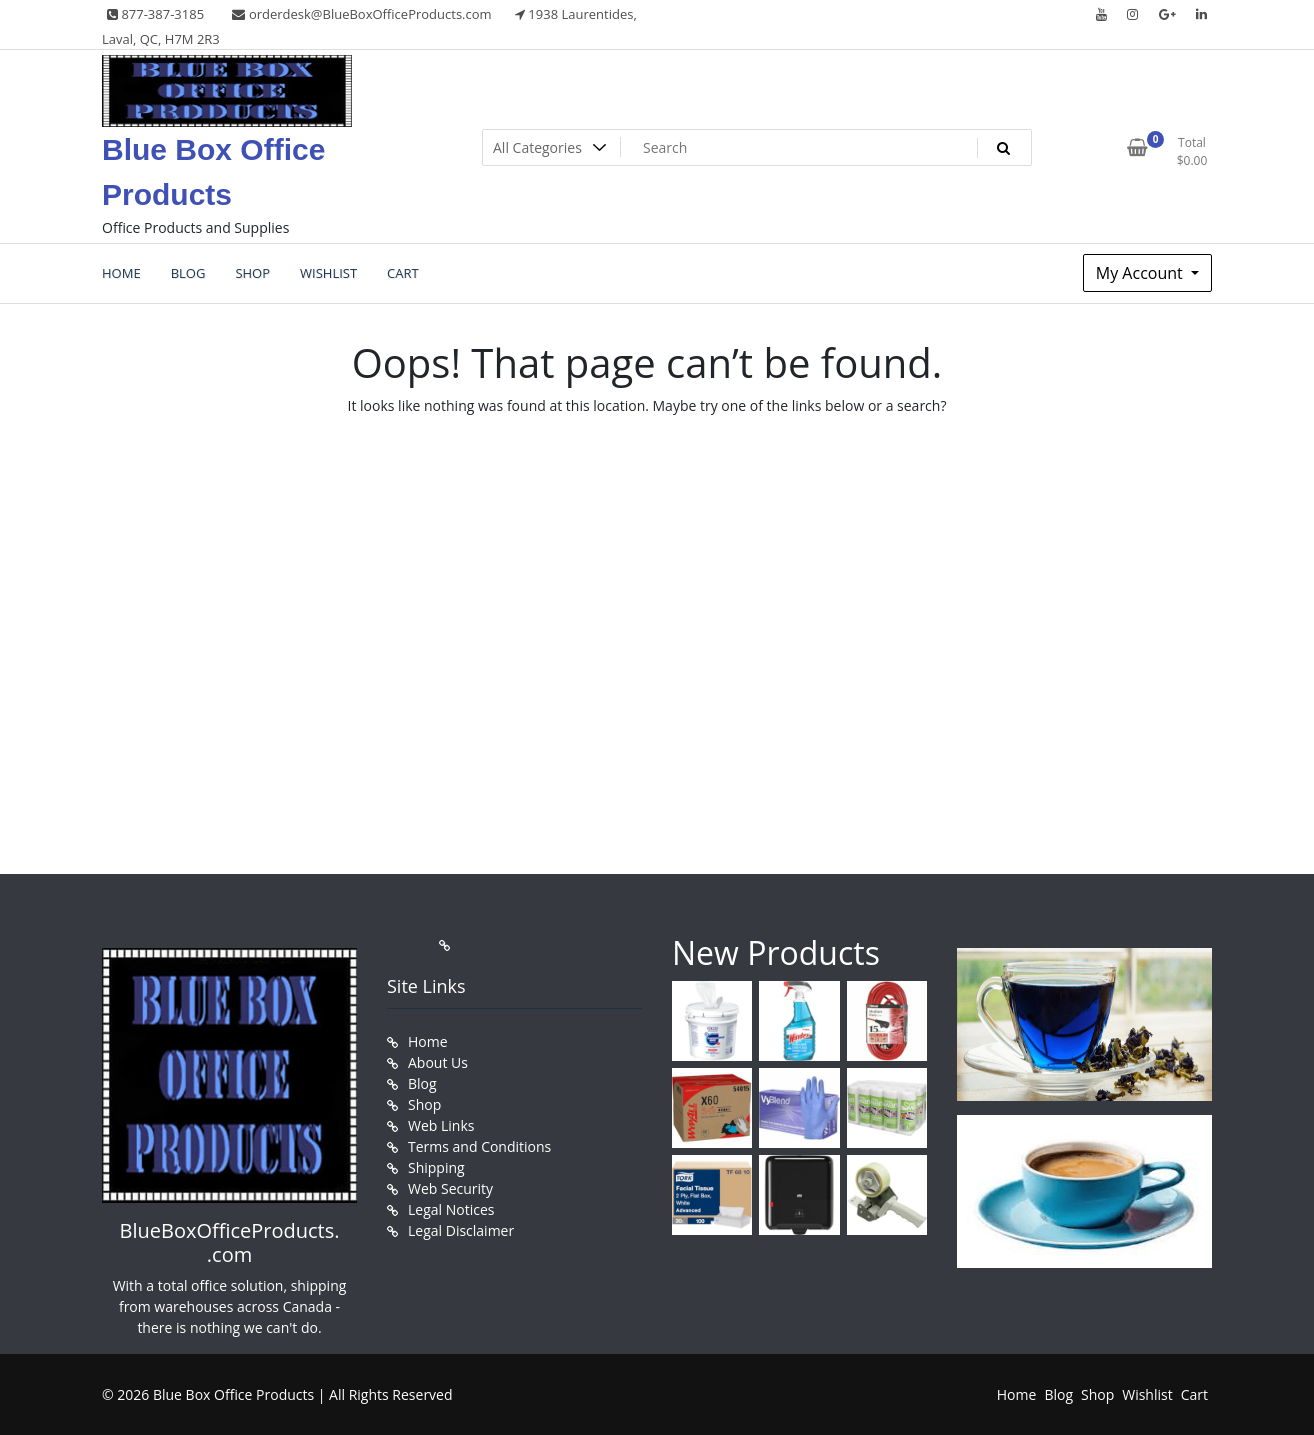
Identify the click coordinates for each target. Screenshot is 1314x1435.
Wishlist (1147, 1394)
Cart (1194, 1394)
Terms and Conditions (479, 1146)
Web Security (450, 1188)
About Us (438, 1062)
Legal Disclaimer (461, 1230)
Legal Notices (451, 1209)
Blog (422, 1083)
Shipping (436, 1167)
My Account (1141, 273)
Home (428, 1041)
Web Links (441, 1125)
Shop (424, 1104)
